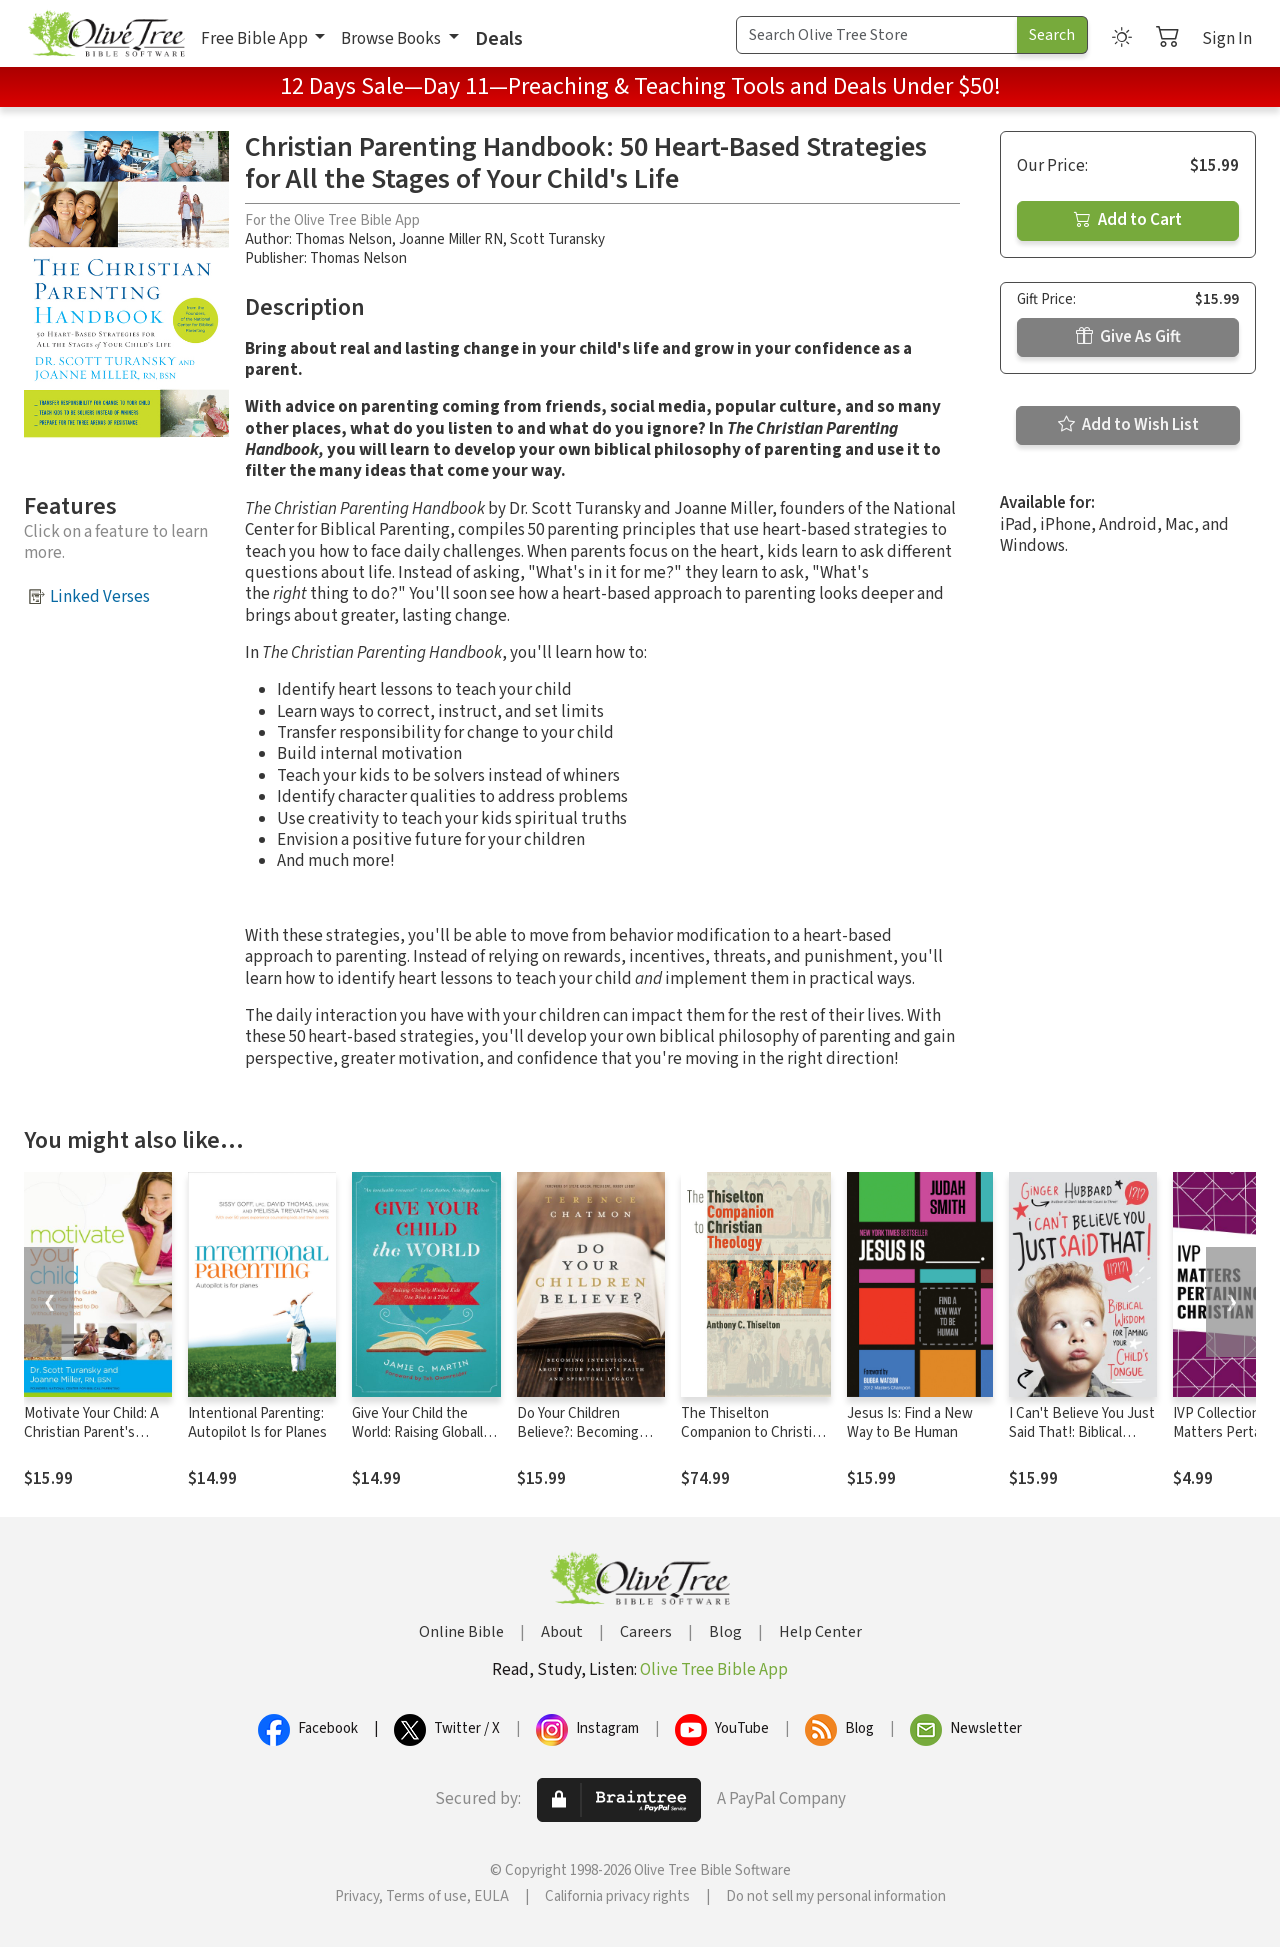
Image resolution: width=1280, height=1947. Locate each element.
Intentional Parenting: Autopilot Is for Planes (257, 1423)
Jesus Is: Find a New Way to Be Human (910, 1423)
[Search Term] (877, 35)
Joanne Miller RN (451, 239)
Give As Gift (1128, 337)
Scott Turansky (557, 239)
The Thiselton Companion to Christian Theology (754, 1432)
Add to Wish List (1128, 425)
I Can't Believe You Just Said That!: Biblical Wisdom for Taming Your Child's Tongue (1083, 1442)
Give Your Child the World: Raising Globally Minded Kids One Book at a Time (422, 1442)
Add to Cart (1128, 220)
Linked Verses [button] (100, 597)
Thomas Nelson (343, 239)
